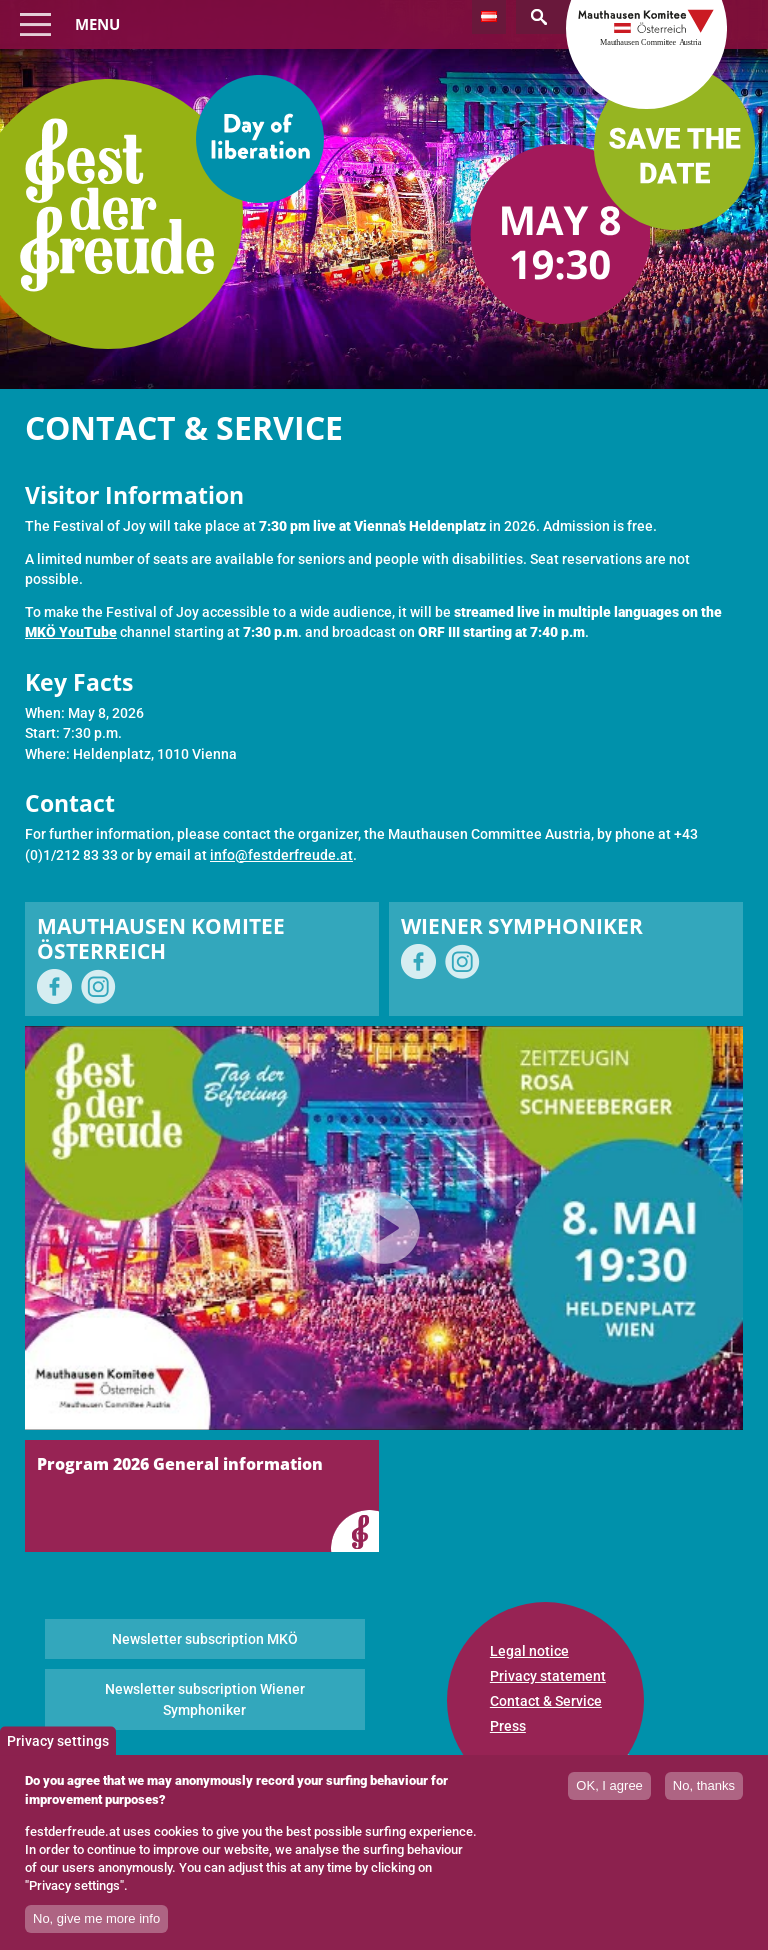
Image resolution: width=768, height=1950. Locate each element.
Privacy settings (58, 1750)
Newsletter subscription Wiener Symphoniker (205, 1699)
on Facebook (54, 986)
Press (508, 1726)
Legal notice (529, 1651)
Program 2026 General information (180, 1464)
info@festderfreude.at (281, 855)
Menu (97, 24)
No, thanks (704, 1795)
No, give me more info (96, 1928)
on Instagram (98, 986)
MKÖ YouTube (71, 632)
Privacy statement (548, 1676)
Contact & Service (546, 1701)
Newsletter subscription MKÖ (205, 1639)
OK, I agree (609, 1795)
